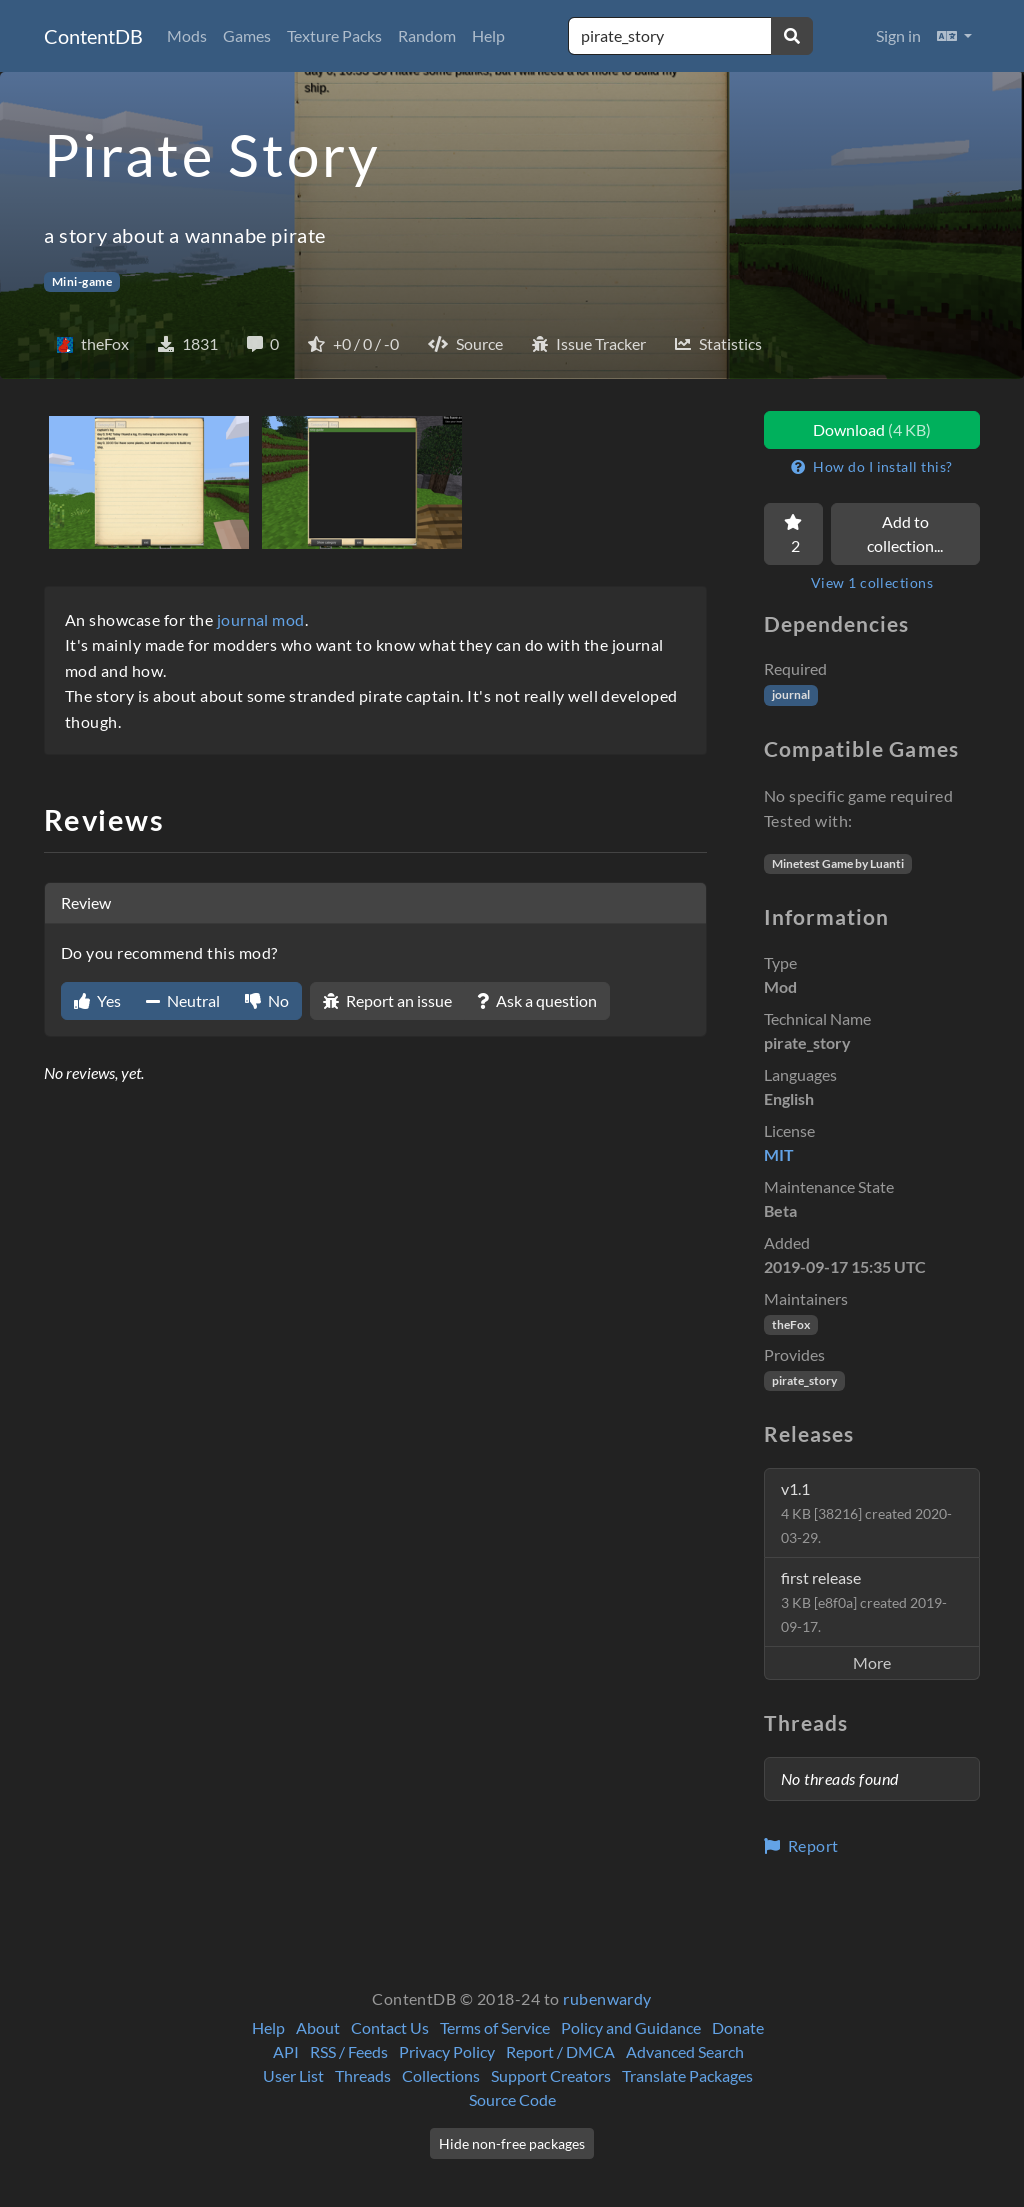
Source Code (512, 2099)
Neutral (183, 1000)
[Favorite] (793, 534)
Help (488, 35)
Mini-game (82, 281)
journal (791, 694)
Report (801, 1845)
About (318, 2027)
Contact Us (390, 2027)
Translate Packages (687, 2075)
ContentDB (93, 36)
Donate (738, 2027)
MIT (779, 1154)
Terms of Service (495, 2027)
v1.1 (866, 1512)
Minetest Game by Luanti (838, 863)
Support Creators (551, 2075)
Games (247, 35)
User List (293, 2075)
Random (427, 35)
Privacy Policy (447, 2051)
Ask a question (537, 1000)
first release (864, 1601)
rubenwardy (607, 1998)
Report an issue (387, 1000)
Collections (441, 2075)
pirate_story (804, 1380)
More (872, 1662)
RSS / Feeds (349, 2051)
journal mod (261, 619)
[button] (954, 36)
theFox (791, 1324)
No (267, 1000)
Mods (187, 35)
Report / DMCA (560, 2051)
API (286, 2051)
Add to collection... (905, 533)
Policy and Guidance (631, 2027)
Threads (363, 2075)
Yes (97, 1000)
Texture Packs (334, 35)
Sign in (898, 35)
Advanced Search (685, 2051)
